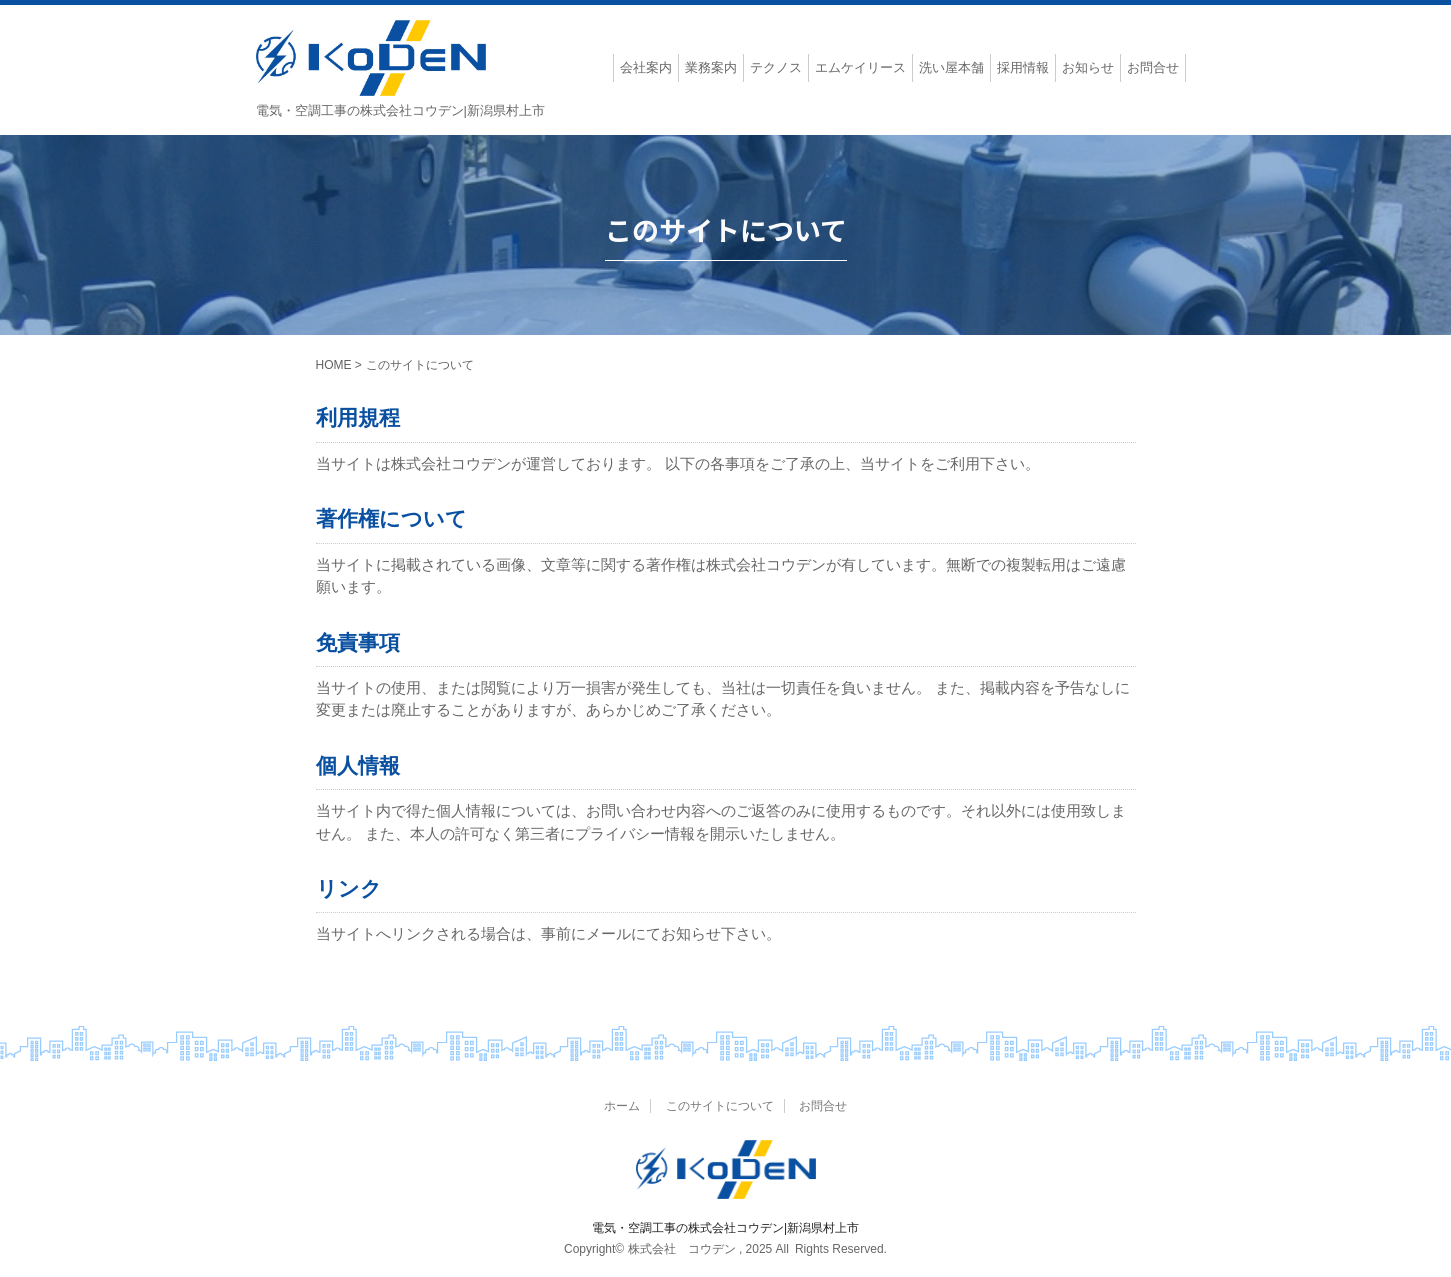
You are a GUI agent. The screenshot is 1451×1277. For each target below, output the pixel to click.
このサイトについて (720, 1106)
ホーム (622, 1106)
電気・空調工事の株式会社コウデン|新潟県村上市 (725, 1228)
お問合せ (823, 1106)
